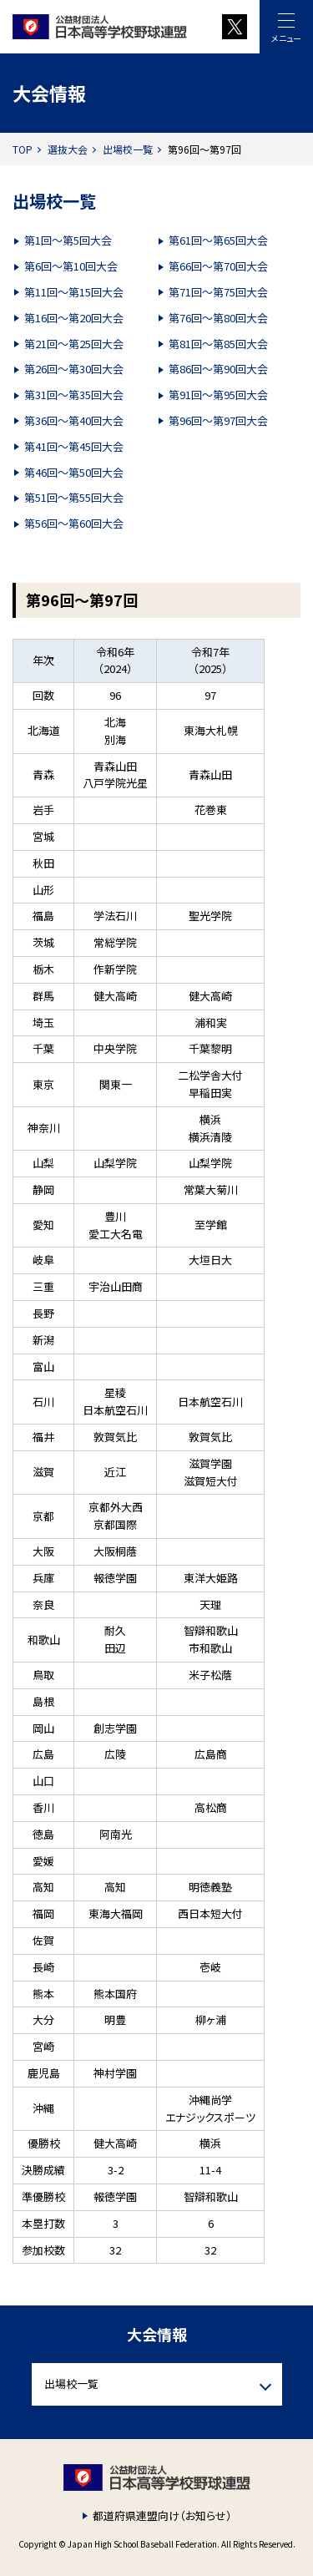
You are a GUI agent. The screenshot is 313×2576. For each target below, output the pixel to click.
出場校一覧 (128, 149)
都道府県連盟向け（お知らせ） (162, 2515)
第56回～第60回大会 (74, 523)
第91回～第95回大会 (218, 394)
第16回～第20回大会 (74, 318)
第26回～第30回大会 (74, 369)
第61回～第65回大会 (218, 240)
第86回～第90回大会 (218, 369)
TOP (23, 149)
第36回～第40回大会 (74, 420)
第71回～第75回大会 (218, 292)
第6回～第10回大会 (71, 266)
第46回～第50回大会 (74, 472)
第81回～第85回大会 (218, 344)
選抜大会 (68, 149)
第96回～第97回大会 (218, 420)
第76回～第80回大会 (218, 318)
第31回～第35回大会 (74, 394)
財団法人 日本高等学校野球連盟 (106, 26)
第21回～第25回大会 (74, 344)
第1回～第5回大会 (68, 240)
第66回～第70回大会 (218, 266)
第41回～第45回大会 (74, 446)
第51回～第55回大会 (74, 497)
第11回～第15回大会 (74, 292)
